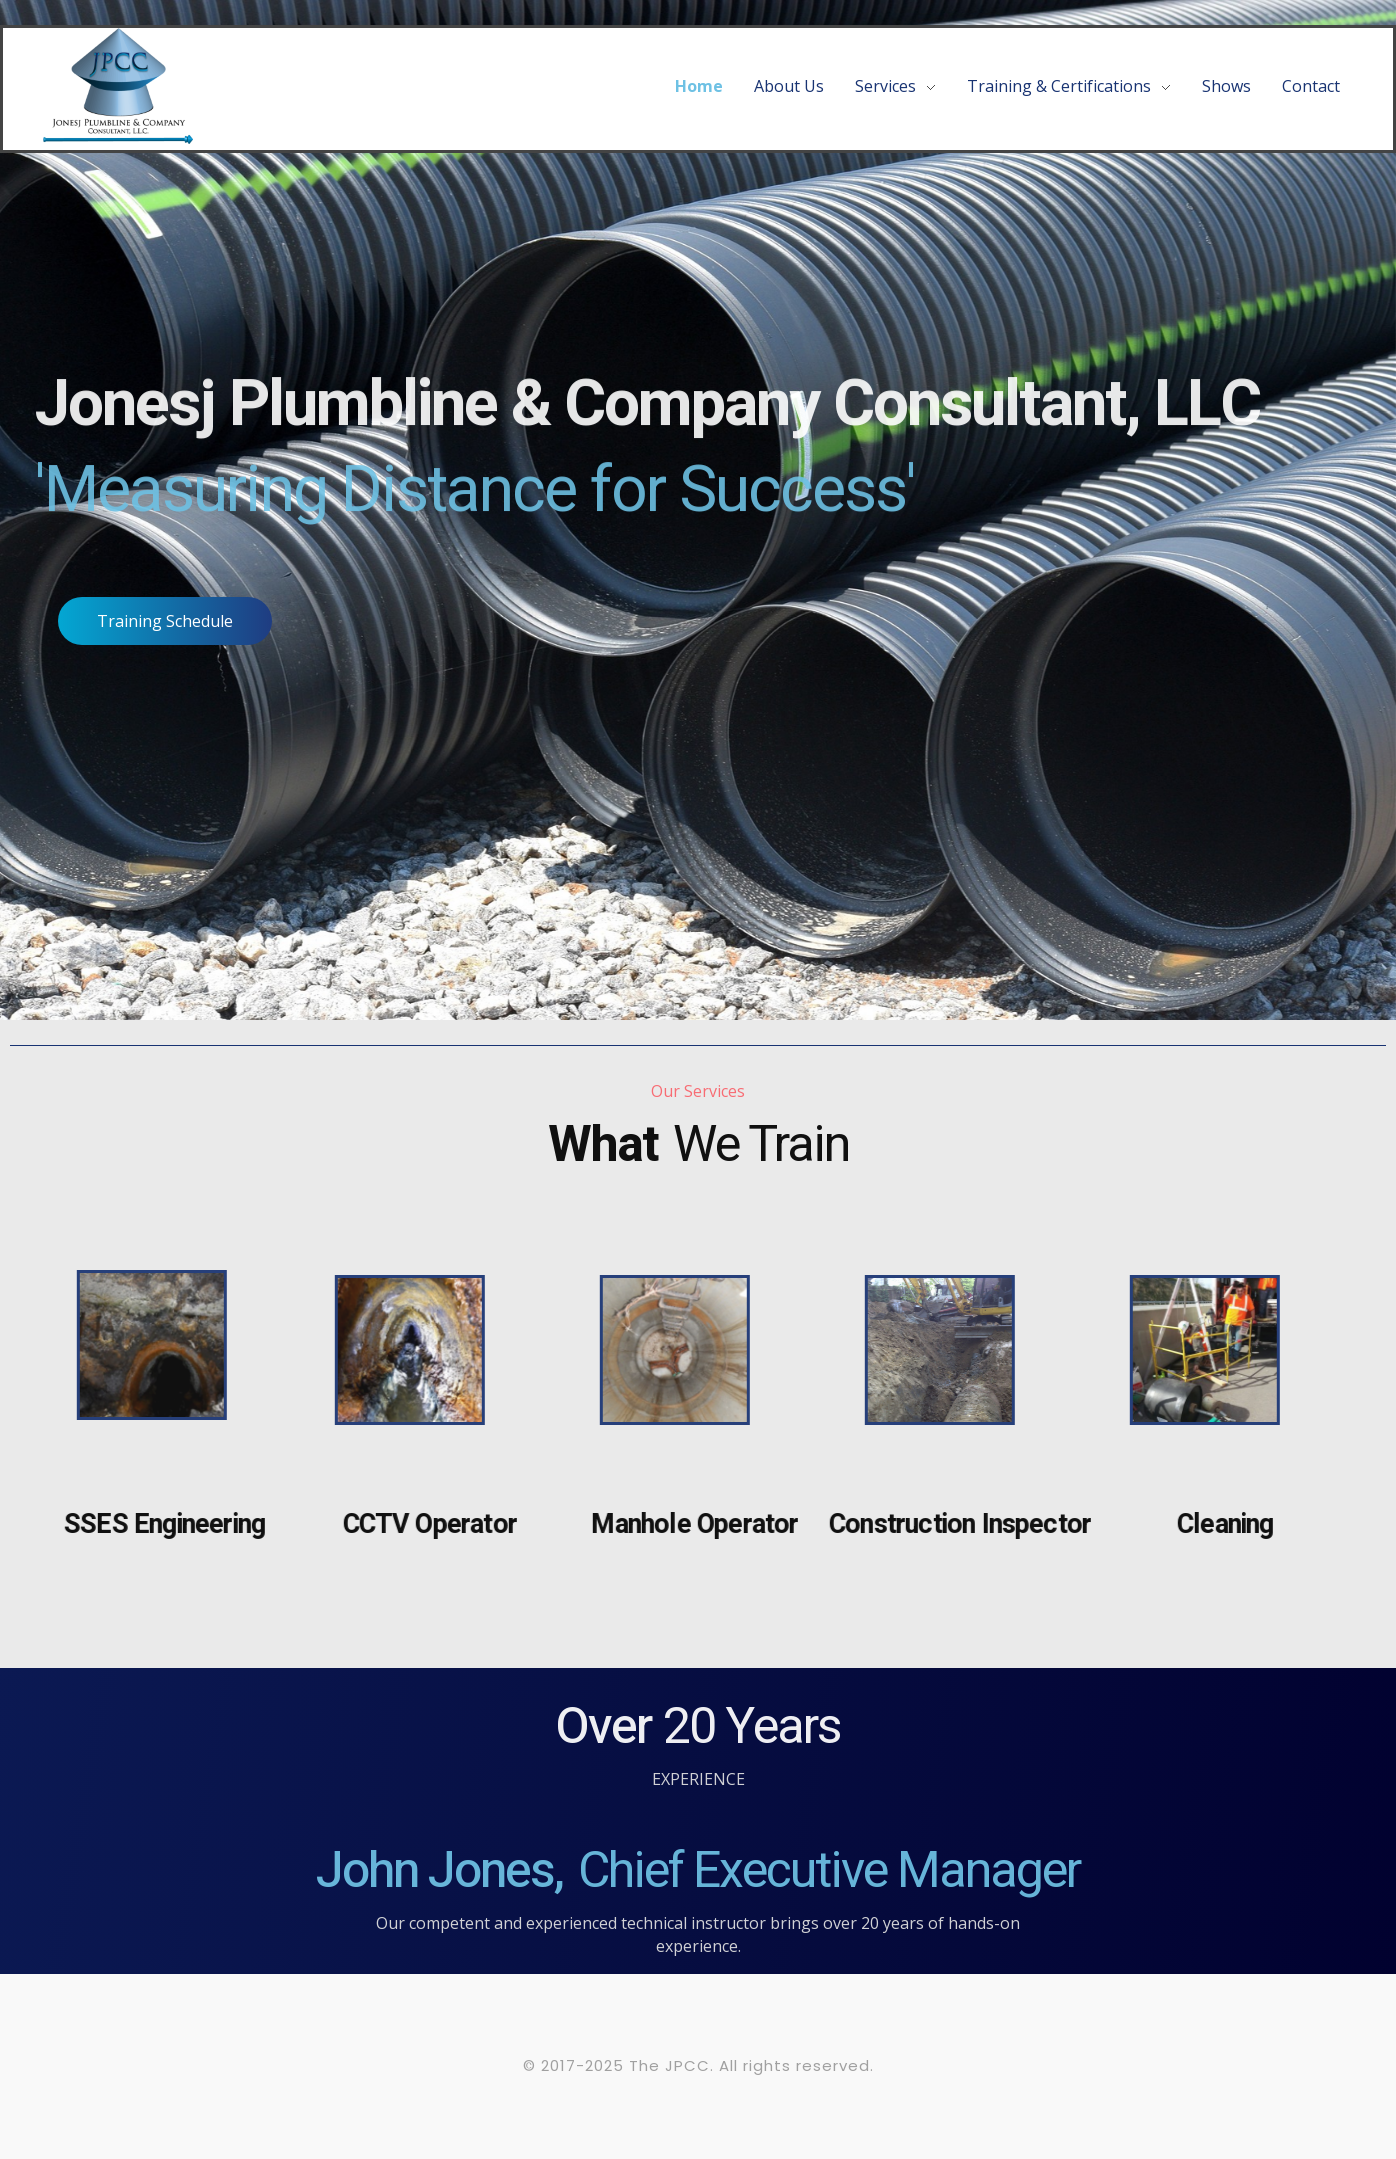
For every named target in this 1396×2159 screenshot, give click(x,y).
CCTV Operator (421, 1524)
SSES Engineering (155, 1524)
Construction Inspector (951, 1524)
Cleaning (1216, 1524)
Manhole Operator (686, 1524)
